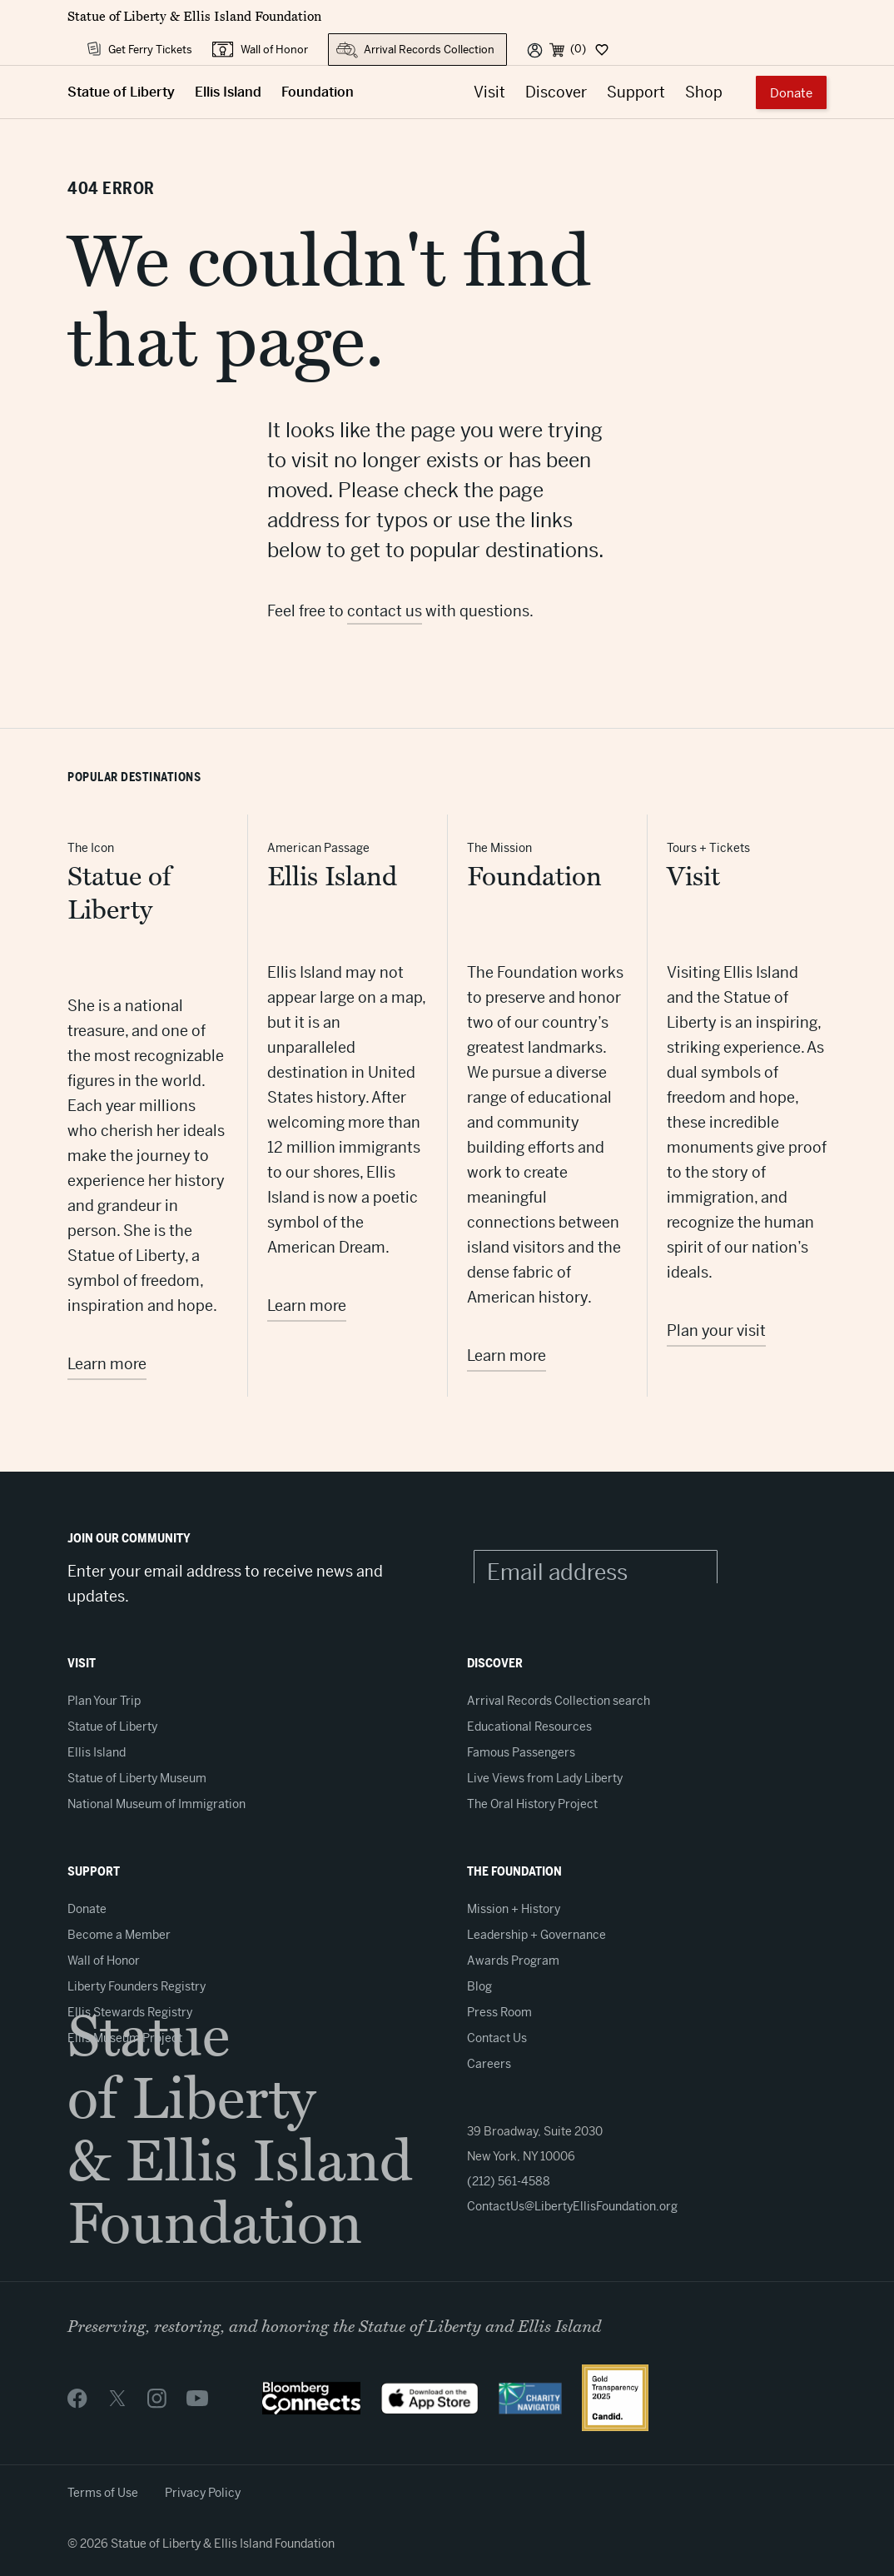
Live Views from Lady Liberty (545, 1778)
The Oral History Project (532, 1803)
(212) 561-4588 (508, 2181)
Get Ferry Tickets (150, 49)
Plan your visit (716, 1330)
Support (636, 92)
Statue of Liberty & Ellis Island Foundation (194, 16)
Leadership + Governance (536, 1934)
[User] (535, 49)
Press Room (499, 2012)
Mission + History (513, 1908)
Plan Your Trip (104, 1700)
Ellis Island (228, 92)
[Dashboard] (600, 49)
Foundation (317, 92)
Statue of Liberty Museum (136, 1778)
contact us (384, 610)
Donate (791, 93)
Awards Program (513, 1960)
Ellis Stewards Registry (129, 2012)
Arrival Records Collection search (558, 1700)
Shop (704, 92)
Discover (556, 92)
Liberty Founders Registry (136, 1986)
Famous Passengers (521, 1752)
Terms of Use (102, 2492)
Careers (489, 2063)
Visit (489, 92)
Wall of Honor (274, 49)
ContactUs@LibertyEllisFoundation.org (572, 2206)
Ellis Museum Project (124, 2037)
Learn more (107, 1363)
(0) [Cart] (578, 49)
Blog (479, 1986)
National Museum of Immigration (156, 1803)
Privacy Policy (203, 2492)
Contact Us (497, 2037)
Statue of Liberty (121, 92)
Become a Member (119, 1934)
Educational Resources (529, 1726)
